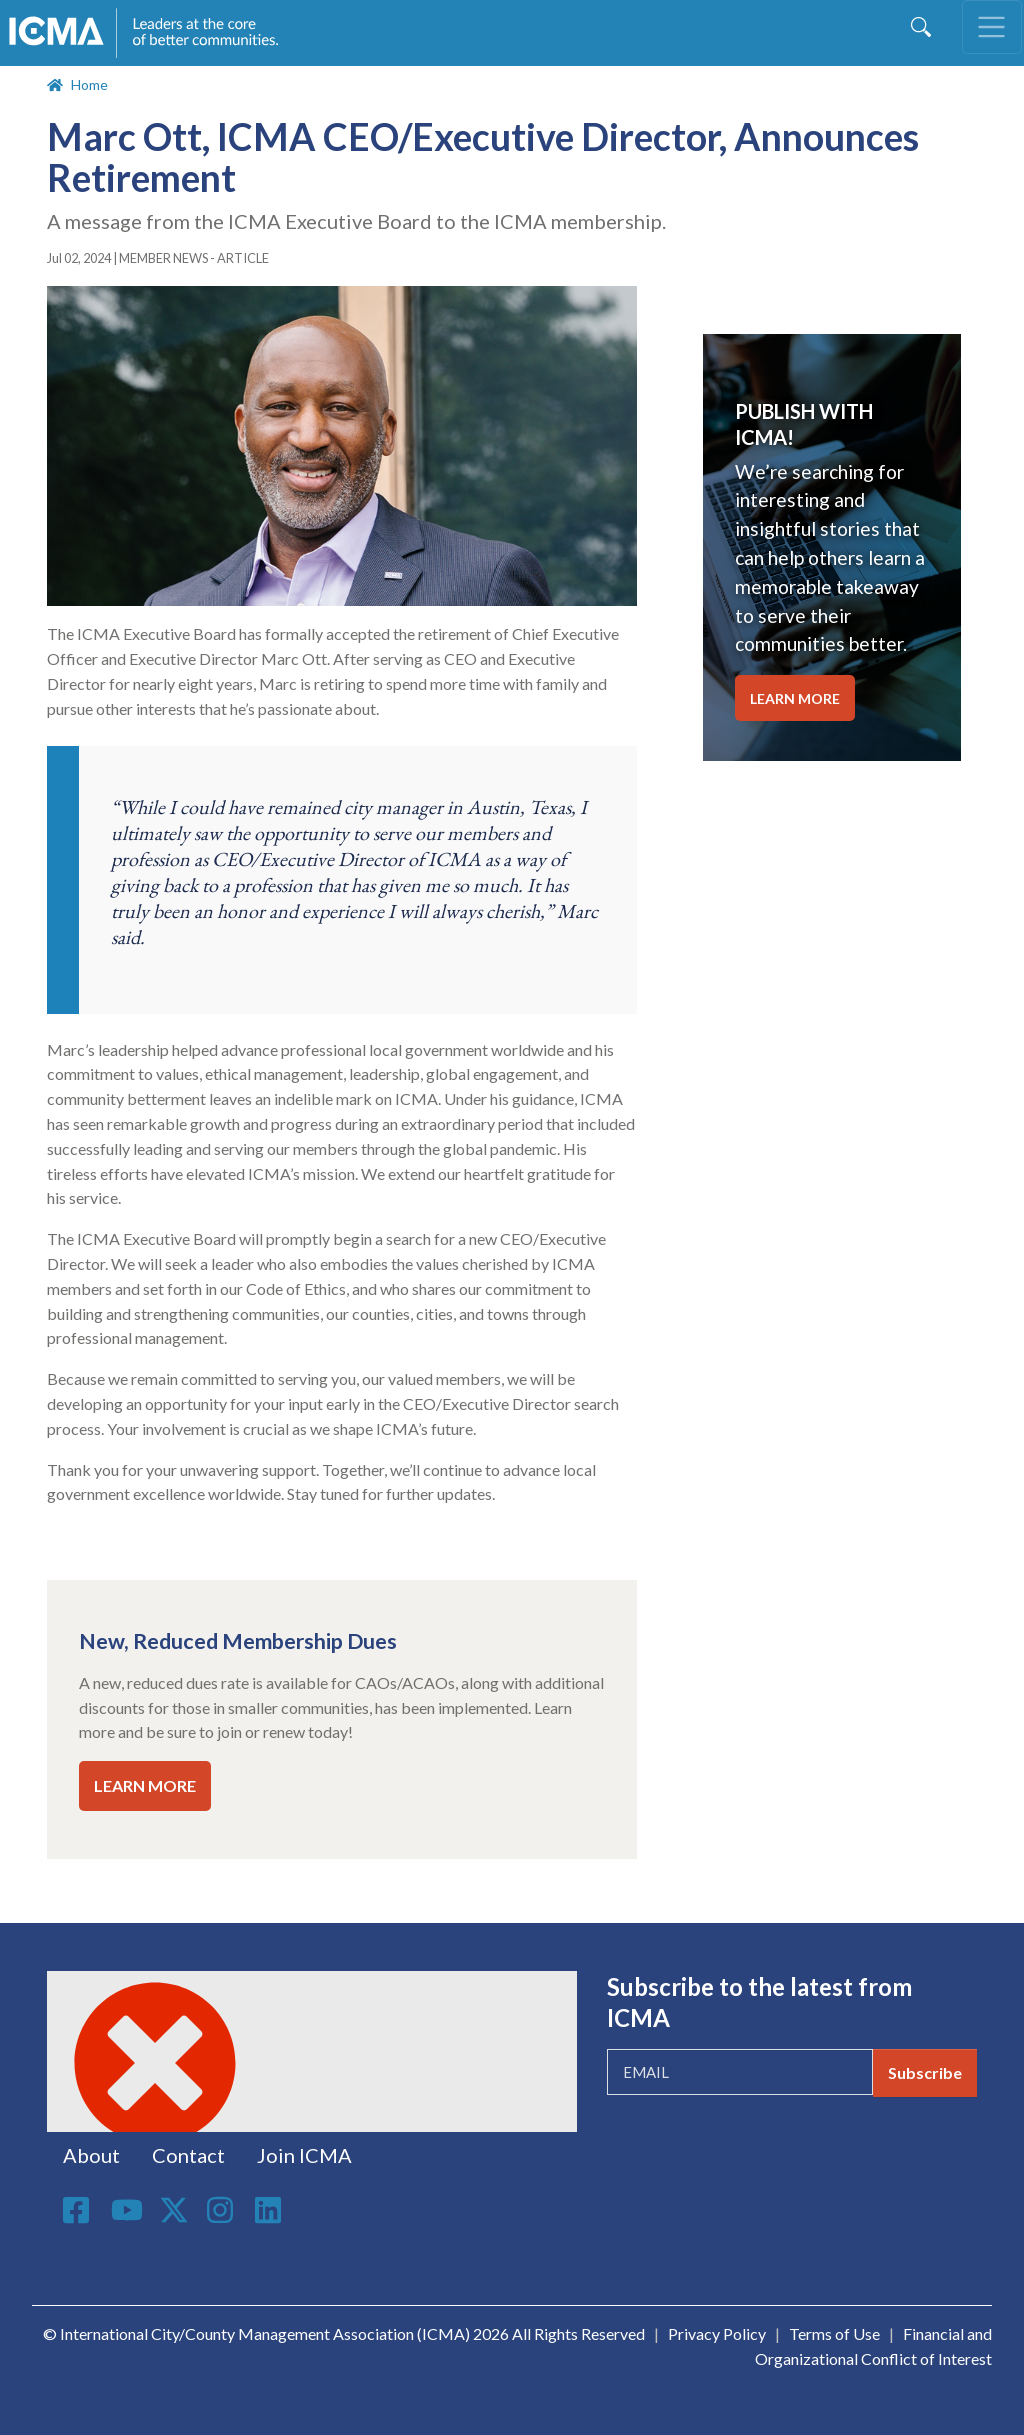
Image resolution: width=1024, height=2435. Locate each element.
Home (89, 84)
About (91, 2155)
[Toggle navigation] (992, 27)
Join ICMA (304, 2155)
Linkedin (271, 2210)
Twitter (175, 2210)
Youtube (127, 2211)
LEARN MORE (145, 1785)
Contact (188, 2155)
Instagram (223, 2210)
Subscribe (925, 2072)
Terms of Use (834, 2333)
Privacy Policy (717, 2333)
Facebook (79, 2210)
